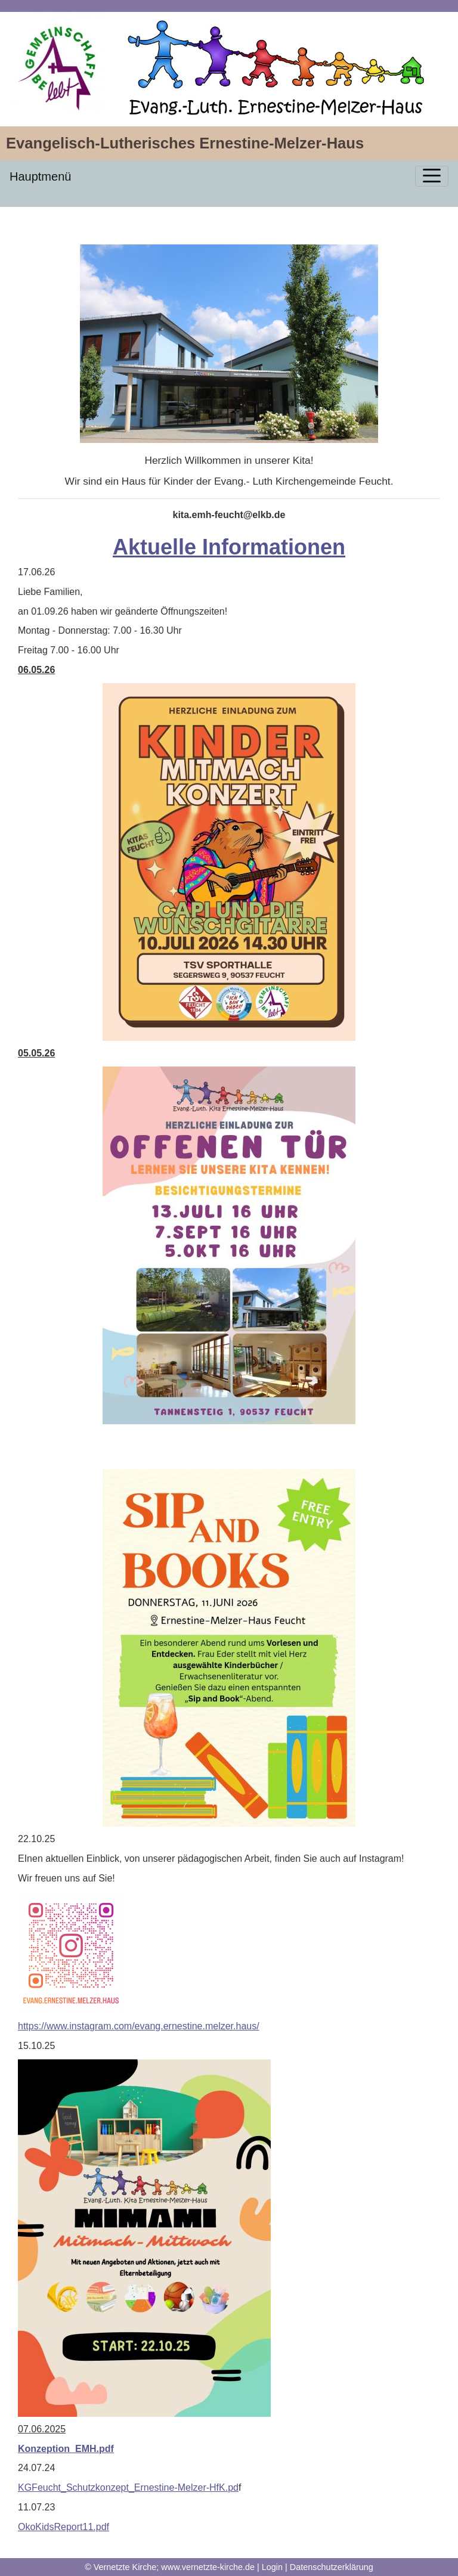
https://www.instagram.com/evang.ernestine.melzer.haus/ (138, 2026)
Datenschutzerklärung (331, 2567)
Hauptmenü (40, 176)
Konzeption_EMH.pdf (66, 2449)
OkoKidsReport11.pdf (63, 2527)
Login (272, 2567)
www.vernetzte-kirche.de (208, 2567)
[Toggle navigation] (431, 176)
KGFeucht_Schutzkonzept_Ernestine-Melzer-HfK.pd (128, 2487)
